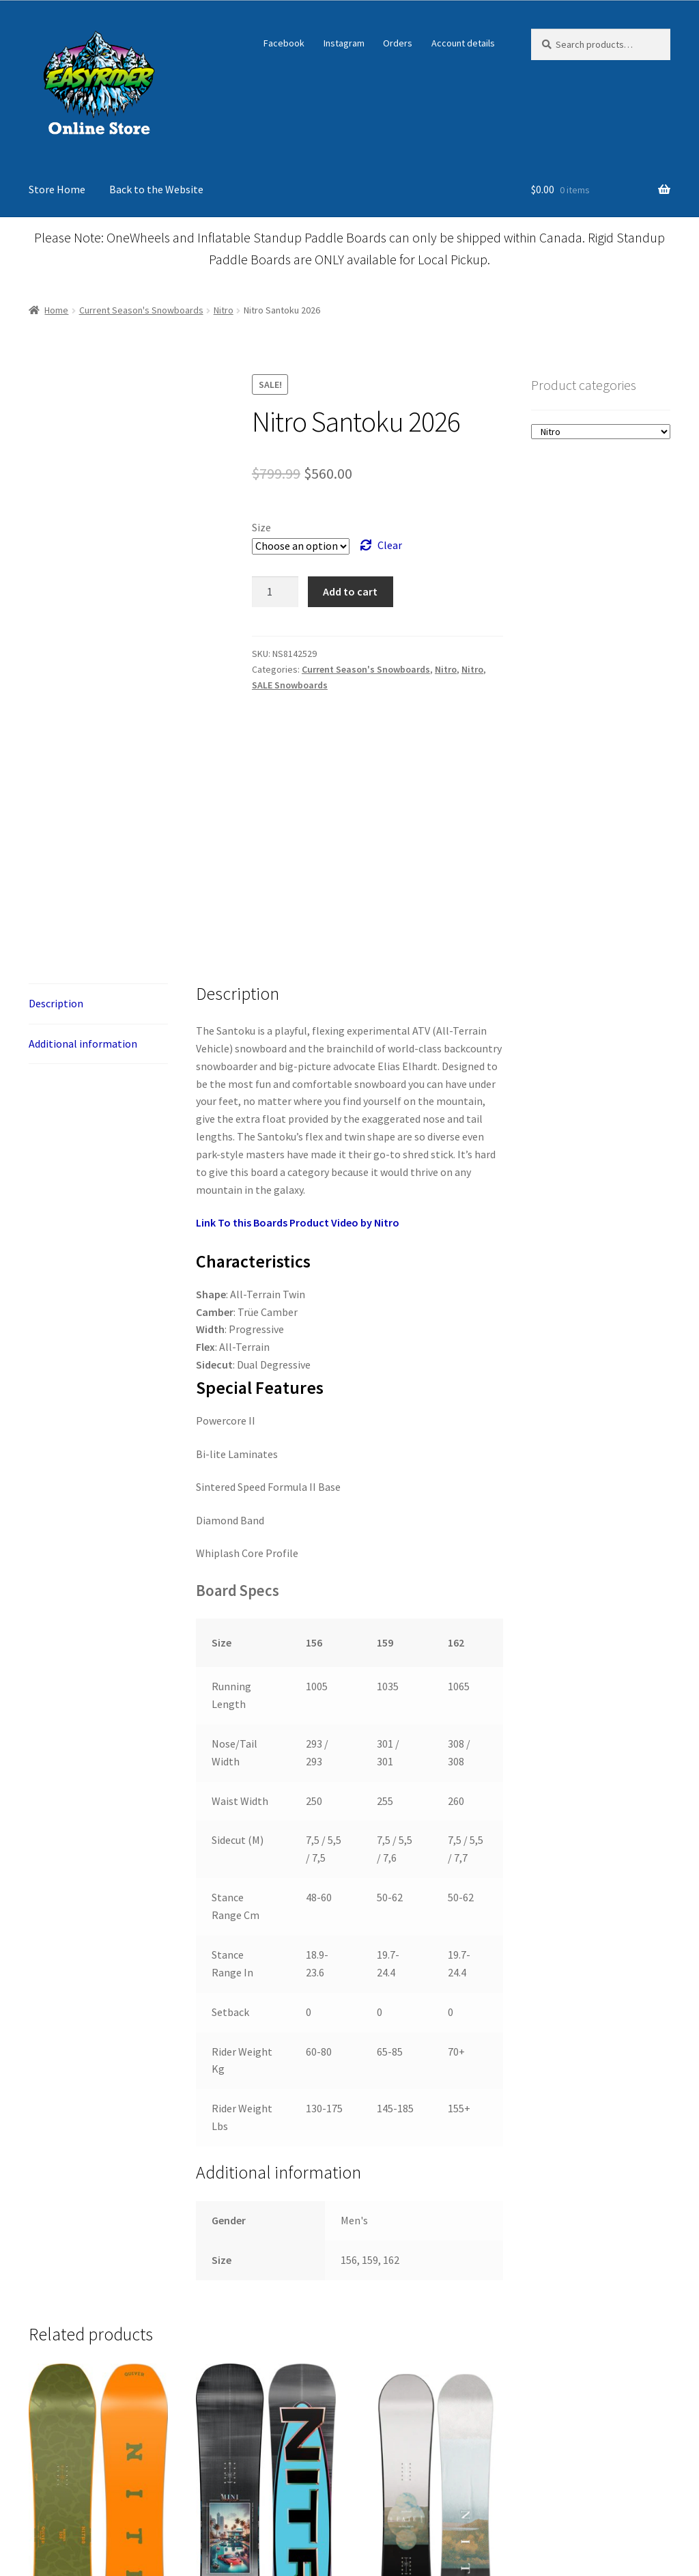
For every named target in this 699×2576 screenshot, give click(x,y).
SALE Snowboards (290, 685)
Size (261, 527)
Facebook (283, 43)
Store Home (57, 189)
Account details (463, 43)
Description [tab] (56, 1263)
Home (56, 310)
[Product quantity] (275, 592)
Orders (397, 43)
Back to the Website (156, 189)
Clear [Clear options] (389, 545)
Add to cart (350, 591)
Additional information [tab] (83, 1304)
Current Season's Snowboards (141, 310)
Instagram (344, 43)
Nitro (223, 310)
